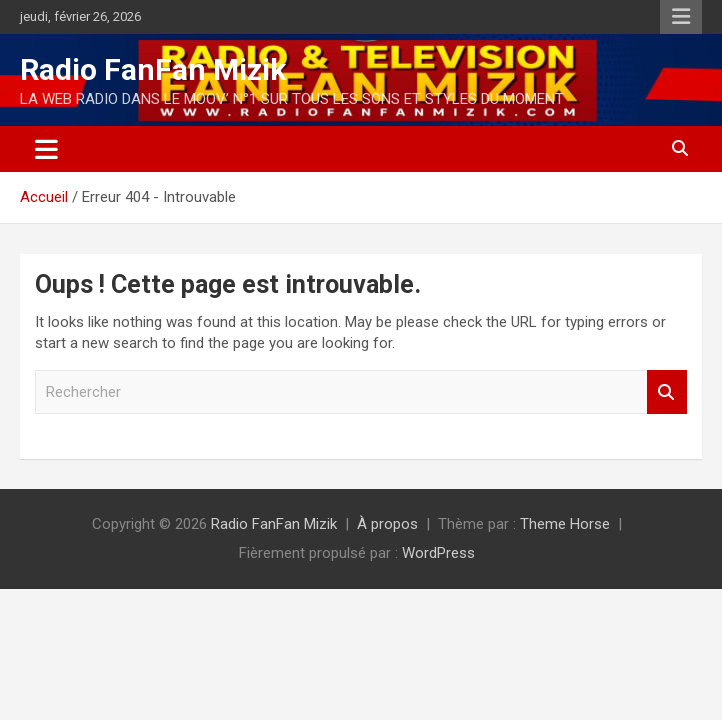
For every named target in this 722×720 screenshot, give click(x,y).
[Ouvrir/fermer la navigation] (46, 149)
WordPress (438, 553)
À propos (387, 524)
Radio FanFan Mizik (153, 69)
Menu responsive (681, 17)
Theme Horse (565, 524)
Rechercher (667, 392)
